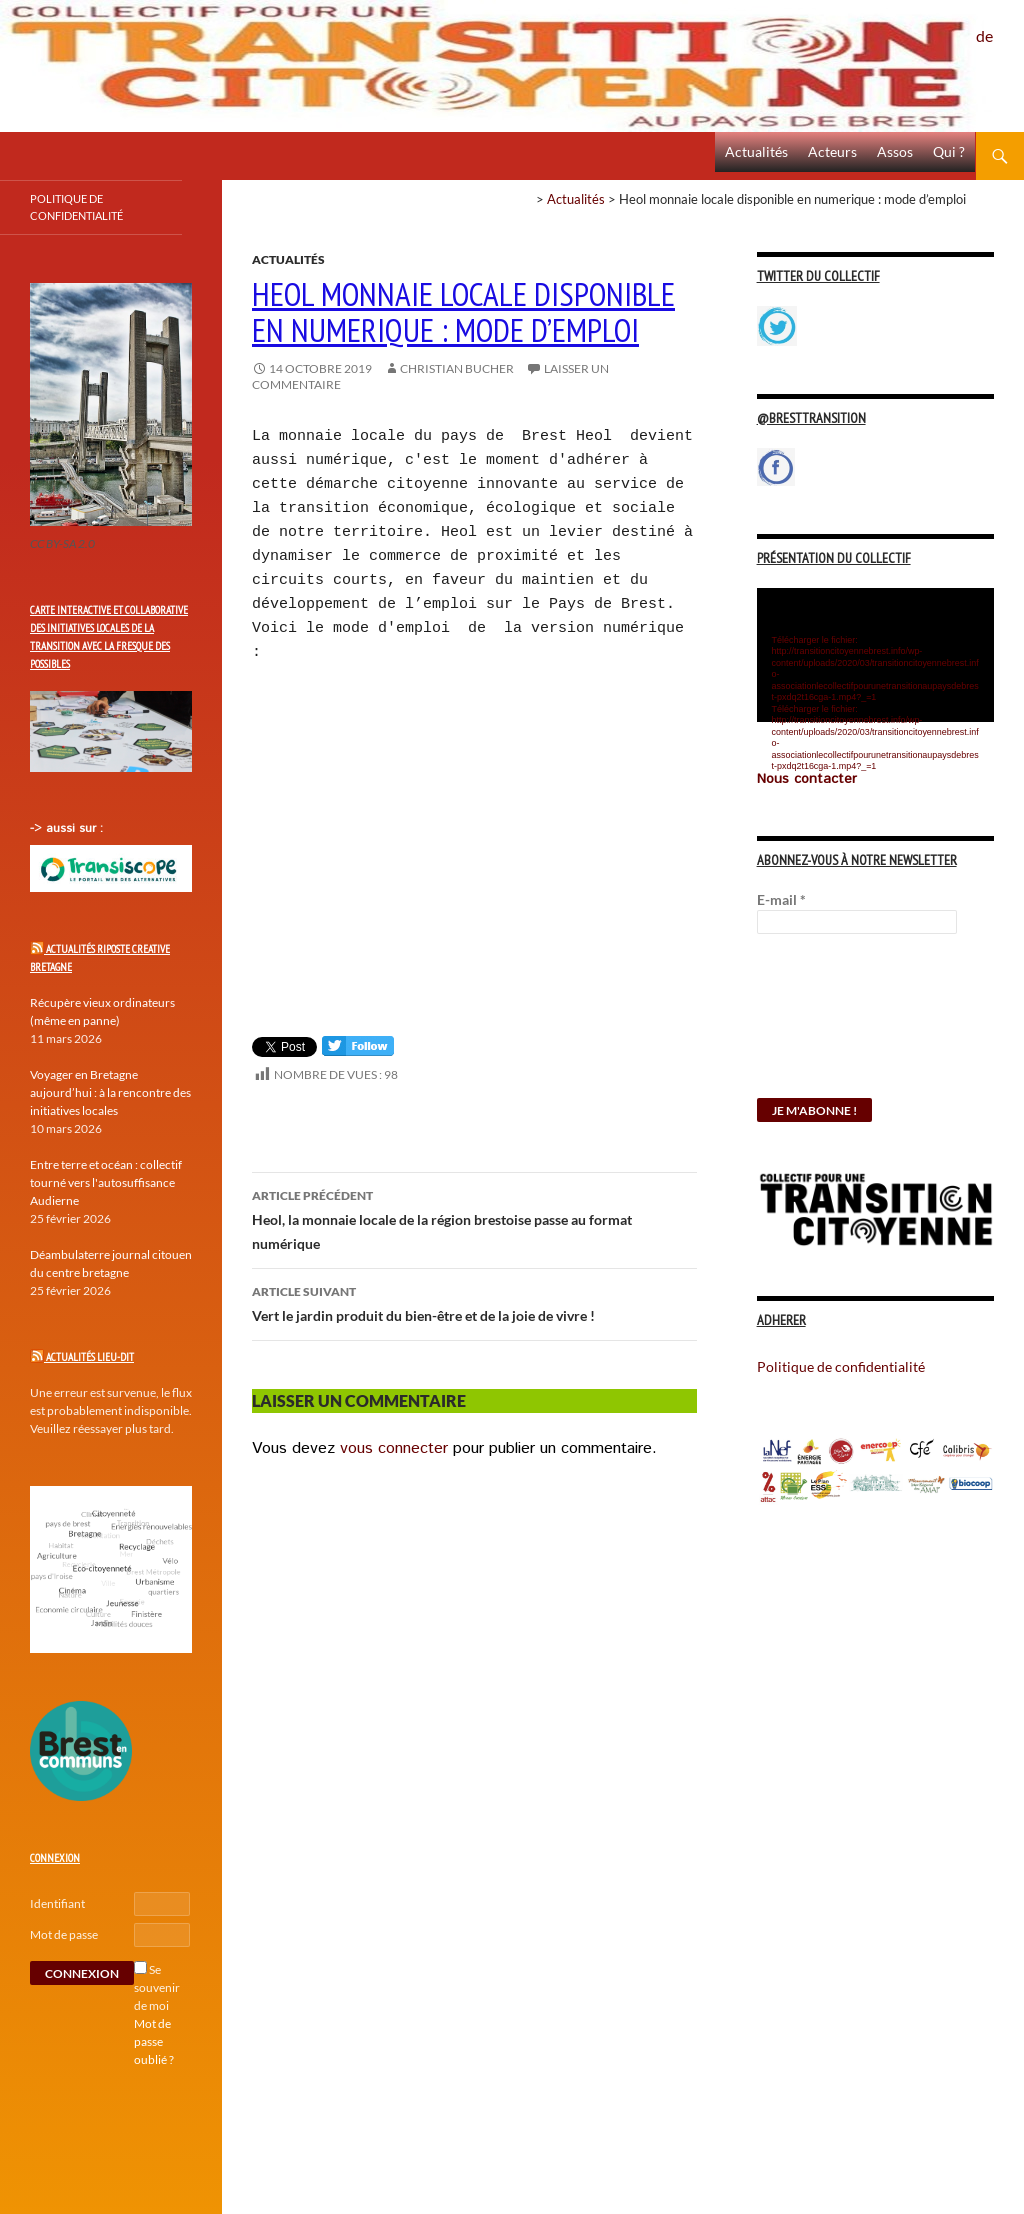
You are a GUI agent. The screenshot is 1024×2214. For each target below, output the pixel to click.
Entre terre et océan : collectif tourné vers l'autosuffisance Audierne (106, 1182)
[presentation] (839, 1026)
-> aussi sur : (66, 828)
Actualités (756, 151)
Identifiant (57, 1903)
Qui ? (949, 151)
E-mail (781, 899)
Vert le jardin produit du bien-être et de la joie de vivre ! (474, 1302)
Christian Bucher (457, 368)
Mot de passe (64, 1934)
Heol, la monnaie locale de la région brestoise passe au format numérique (474, 1218)
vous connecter (394, 1448)
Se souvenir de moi (157, 1987)
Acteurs (832, 151)
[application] (875, 655)
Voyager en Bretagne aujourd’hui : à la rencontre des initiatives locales (110, 1092)
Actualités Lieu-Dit (90, 1357)
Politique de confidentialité (1000, 25)
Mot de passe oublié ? (154, 2041)
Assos (895, 151)
